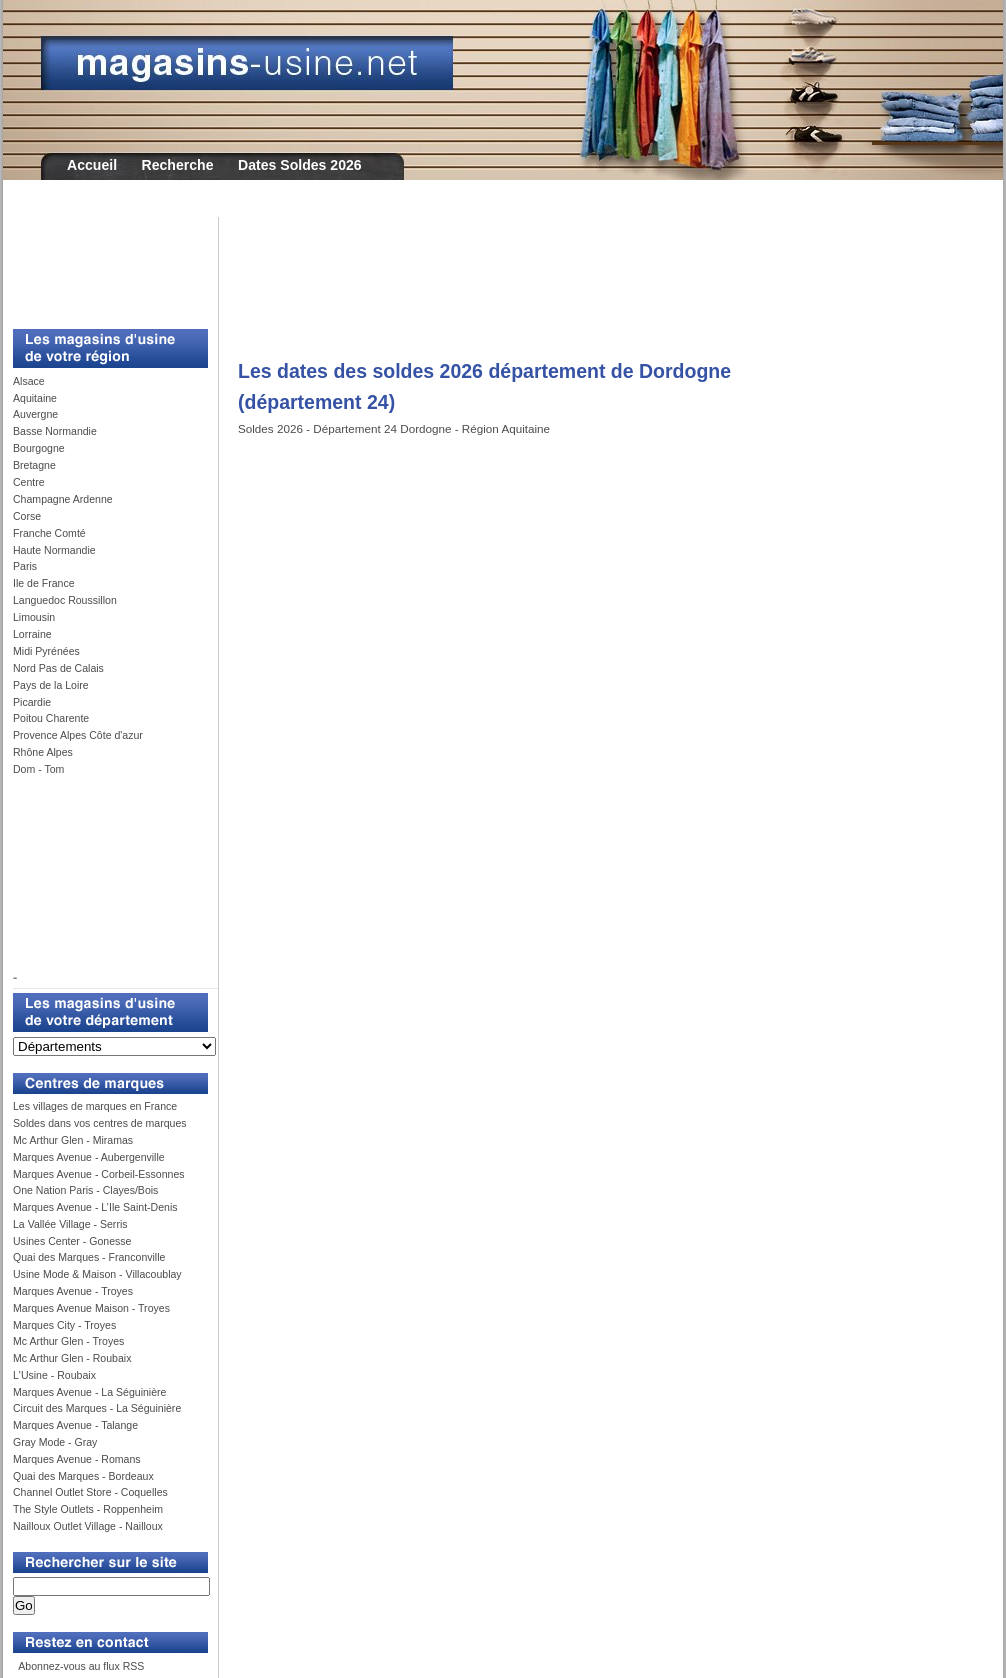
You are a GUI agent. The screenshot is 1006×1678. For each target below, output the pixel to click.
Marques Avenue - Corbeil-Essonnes (99, 1174)
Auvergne (35, 414)
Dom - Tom (38, 769)
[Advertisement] (103, 262)
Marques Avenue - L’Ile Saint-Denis (95, 1207)
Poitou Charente (51, 718)
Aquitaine (35, 398)
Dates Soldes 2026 (300, 165)
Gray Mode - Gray (55, 1442)
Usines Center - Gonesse (72, 1241)
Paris (25, 566)
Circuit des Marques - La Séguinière (97, 1408)
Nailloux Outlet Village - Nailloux (88, 1526)
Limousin (34, 617)
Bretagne (34, 465)
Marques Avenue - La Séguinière (89, 1392)
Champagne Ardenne (63, 499)
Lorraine (32, 634)
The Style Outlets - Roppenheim (88, 1509)
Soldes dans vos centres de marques (100, 1123)
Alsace (29, 381)
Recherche (178, 165)
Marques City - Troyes (64, 1325)
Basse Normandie (55, 431)
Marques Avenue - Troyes (73, 1291)
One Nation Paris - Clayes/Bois (85, 1190)
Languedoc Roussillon (65, 600)
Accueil (92, 165)
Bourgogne (39, 448)
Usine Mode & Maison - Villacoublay (97, 1274)
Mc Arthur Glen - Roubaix (72, 1358)
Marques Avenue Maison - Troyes (91, 1308)
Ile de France (44, 583)
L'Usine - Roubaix (54, 1375)
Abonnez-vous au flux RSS (80, 1666)
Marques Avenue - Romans (77, 1459)
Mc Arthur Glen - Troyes (68, 1341)
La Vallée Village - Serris (70, 1224)
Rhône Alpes (43, 752)
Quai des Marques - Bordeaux (83, 1476)
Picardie (32, 702)
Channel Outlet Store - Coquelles (90, 1492)
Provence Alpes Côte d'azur (78, 735)
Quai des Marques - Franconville (89, 1257)
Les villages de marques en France (95, 1106)
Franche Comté (49, 533)
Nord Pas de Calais (58, 668)
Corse (27, 516)
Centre (29, 482)
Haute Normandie (54, 550)
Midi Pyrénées (46, 651)
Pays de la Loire (51, 685)
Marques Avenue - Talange (75, 1425)
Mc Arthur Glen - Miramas (73, 1140)
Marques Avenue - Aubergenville (89, 1157)
